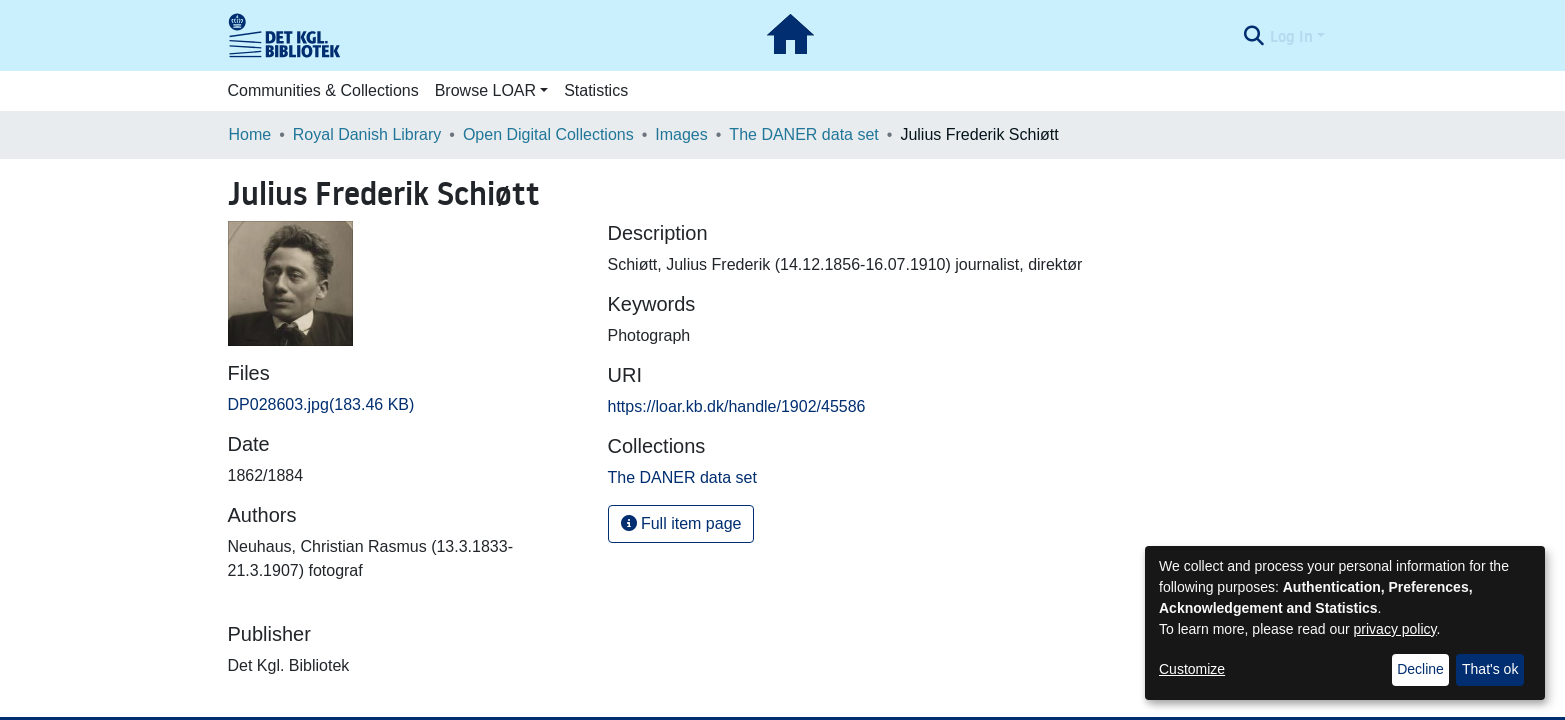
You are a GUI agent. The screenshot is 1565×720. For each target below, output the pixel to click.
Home (250, 134)
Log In (1291, 36)
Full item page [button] (681, 523)
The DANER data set (803, 134)
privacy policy (1395, 629)
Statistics (596, 90)
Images (681, 134)
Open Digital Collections (548, 134)
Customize (1192, 669)
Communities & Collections (323, 90)
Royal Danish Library (367, 134)
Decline (1420, 669)
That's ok (1490, 669)
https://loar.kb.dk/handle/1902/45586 (737, 406)
